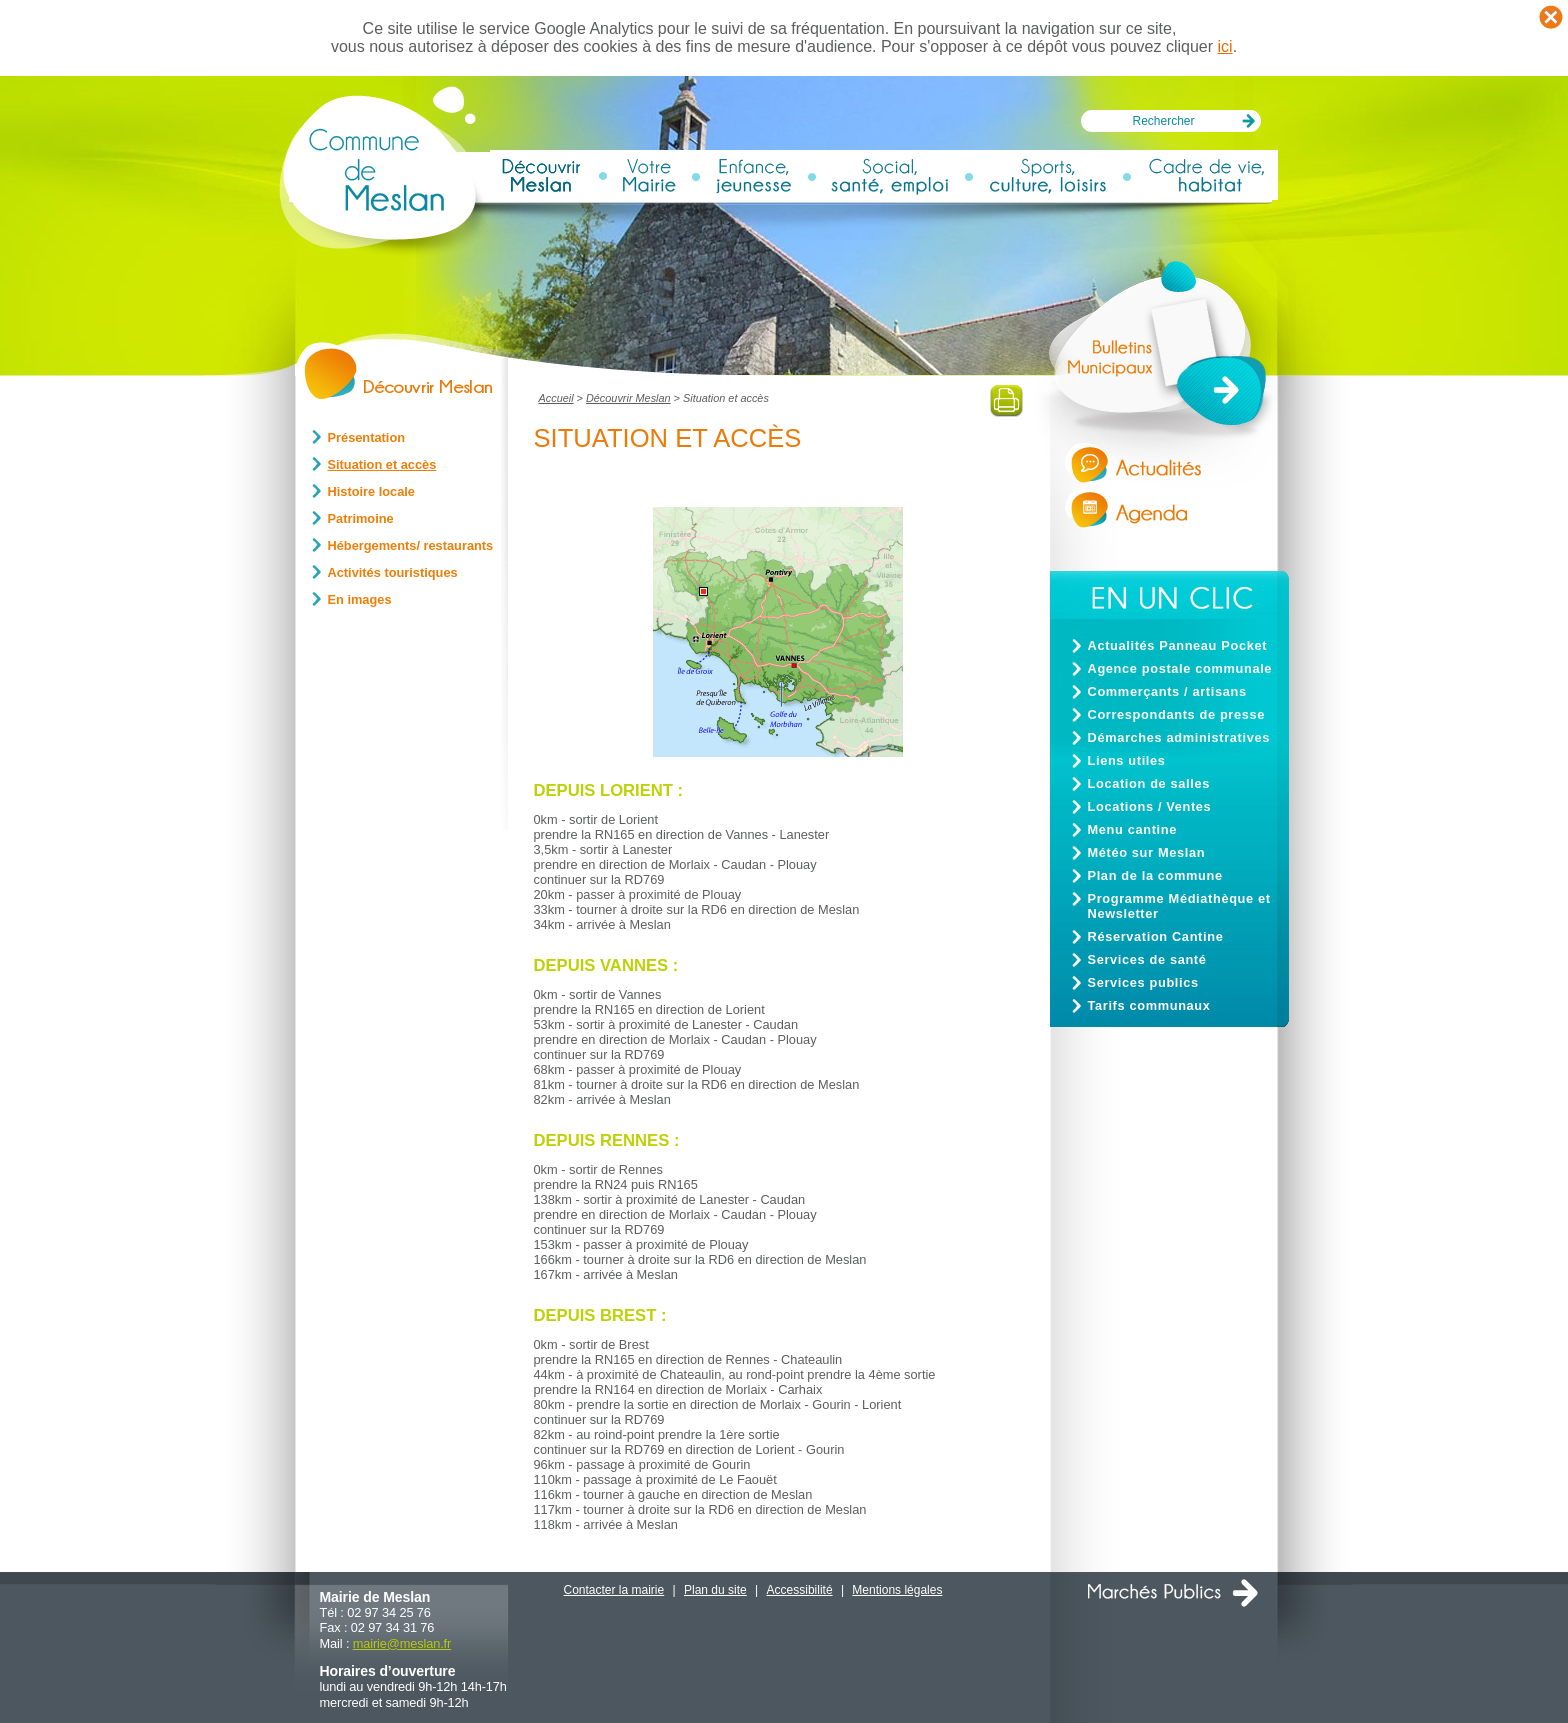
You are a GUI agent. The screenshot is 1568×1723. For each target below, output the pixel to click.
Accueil (556, 398)
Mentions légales (897, 1590)
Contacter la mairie (614, 1590)
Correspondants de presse (1177, 714)
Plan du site (715, 1590)
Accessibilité (800, 1590)
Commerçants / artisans (1167, 691)
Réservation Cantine (1156, 936)
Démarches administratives (1179, 737)
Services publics (1143, 982)
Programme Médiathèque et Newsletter (1179, 906)
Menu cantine (1132, 829)
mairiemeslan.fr (402, 1643)
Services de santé (1147, 959)
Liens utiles (1127, 760)
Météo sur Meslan (1147, 852)
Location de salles (1149, 783)
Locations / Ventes (1150, 806)
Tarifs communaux (1149, 1005)
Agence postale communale (1180, 668)
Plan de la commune (1155, 875)
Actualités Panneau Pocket (1178, 645)
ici (1225, 46)
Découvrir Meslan (628, 398)
